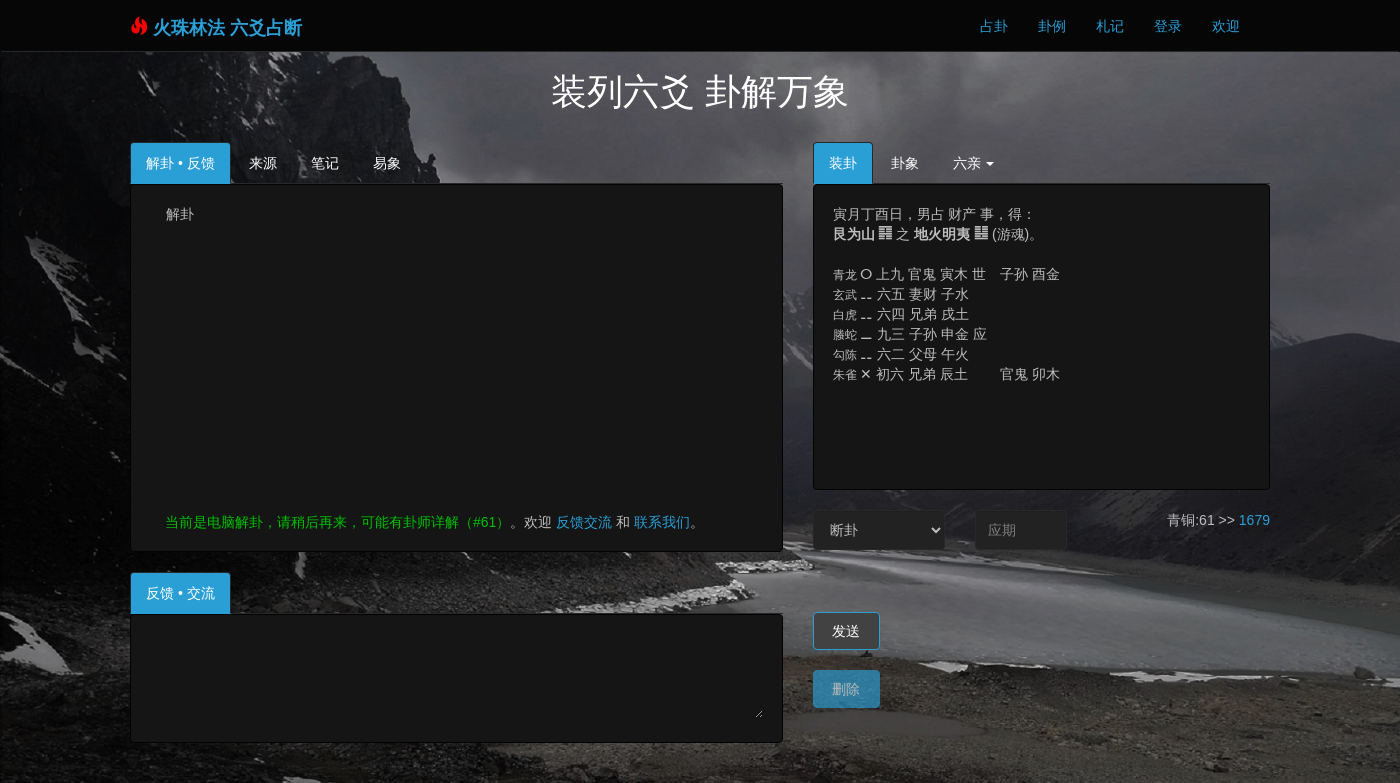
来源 (263, 163)
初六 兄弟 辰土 (922, 374)
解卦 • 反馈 (180, 163)
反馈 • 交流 (180, 593)
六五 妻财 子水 (923, 294)
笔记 (325, 163)
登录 (1168, 26)
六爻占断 (266, 28)
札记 (1110, 26)
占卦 (994, 26)
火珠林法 (189, 28)
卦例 (1052, 26)
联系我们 (662, 522)
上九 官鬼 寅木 (922, 274)
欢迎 (1226, 26)
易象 (387, 163)
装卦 (843, 163)
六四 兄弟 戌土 (923, 314)
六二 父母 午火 (923, 354)
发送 (846, 631)
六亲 (974, 163)
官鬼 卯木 (1030, 374)
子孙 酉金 (1030, 274)
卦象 (905, 163)
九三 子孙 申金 (923, 334)
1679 (1254, 520)
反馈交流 (582, 522)
